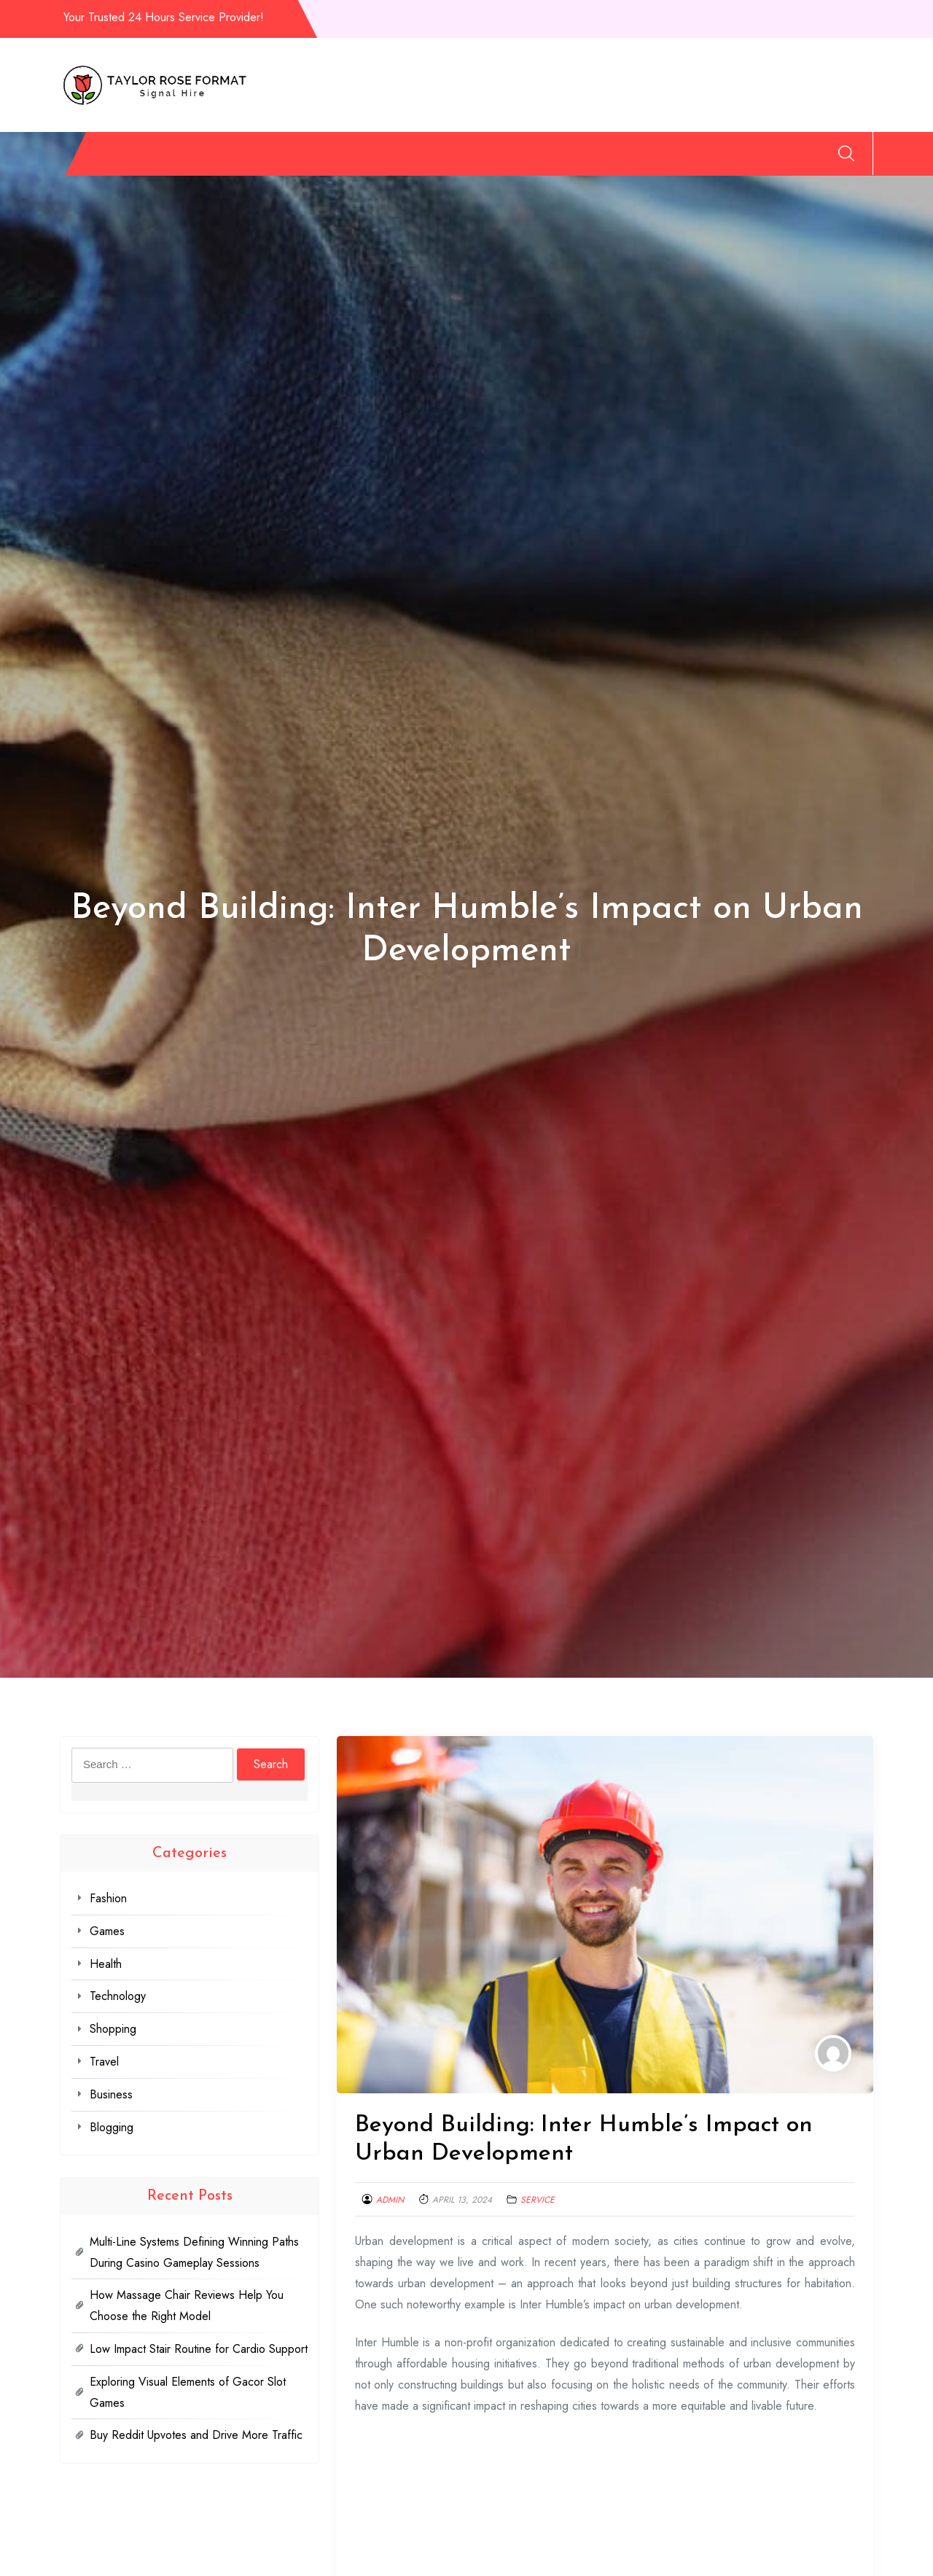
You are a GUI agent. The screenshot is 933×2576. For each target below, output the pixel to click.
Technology (367, 156)
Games (207, 156)
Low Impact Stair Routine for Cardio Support (199, 2348)
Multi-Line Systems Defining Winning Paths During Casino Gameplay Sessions (194, 2252)
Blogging (706, 156)
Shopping (466, 156)
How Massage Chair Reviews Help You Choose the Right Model (187, 2305)
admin (390, 2199)
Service (537, 2199)
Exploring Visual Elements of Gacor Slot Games (188, 2392)
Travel (544, 156)
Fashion (135, 156)
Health (276, 156)
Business (619, 156)
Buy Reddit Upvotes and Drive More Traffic (196, 2435)
